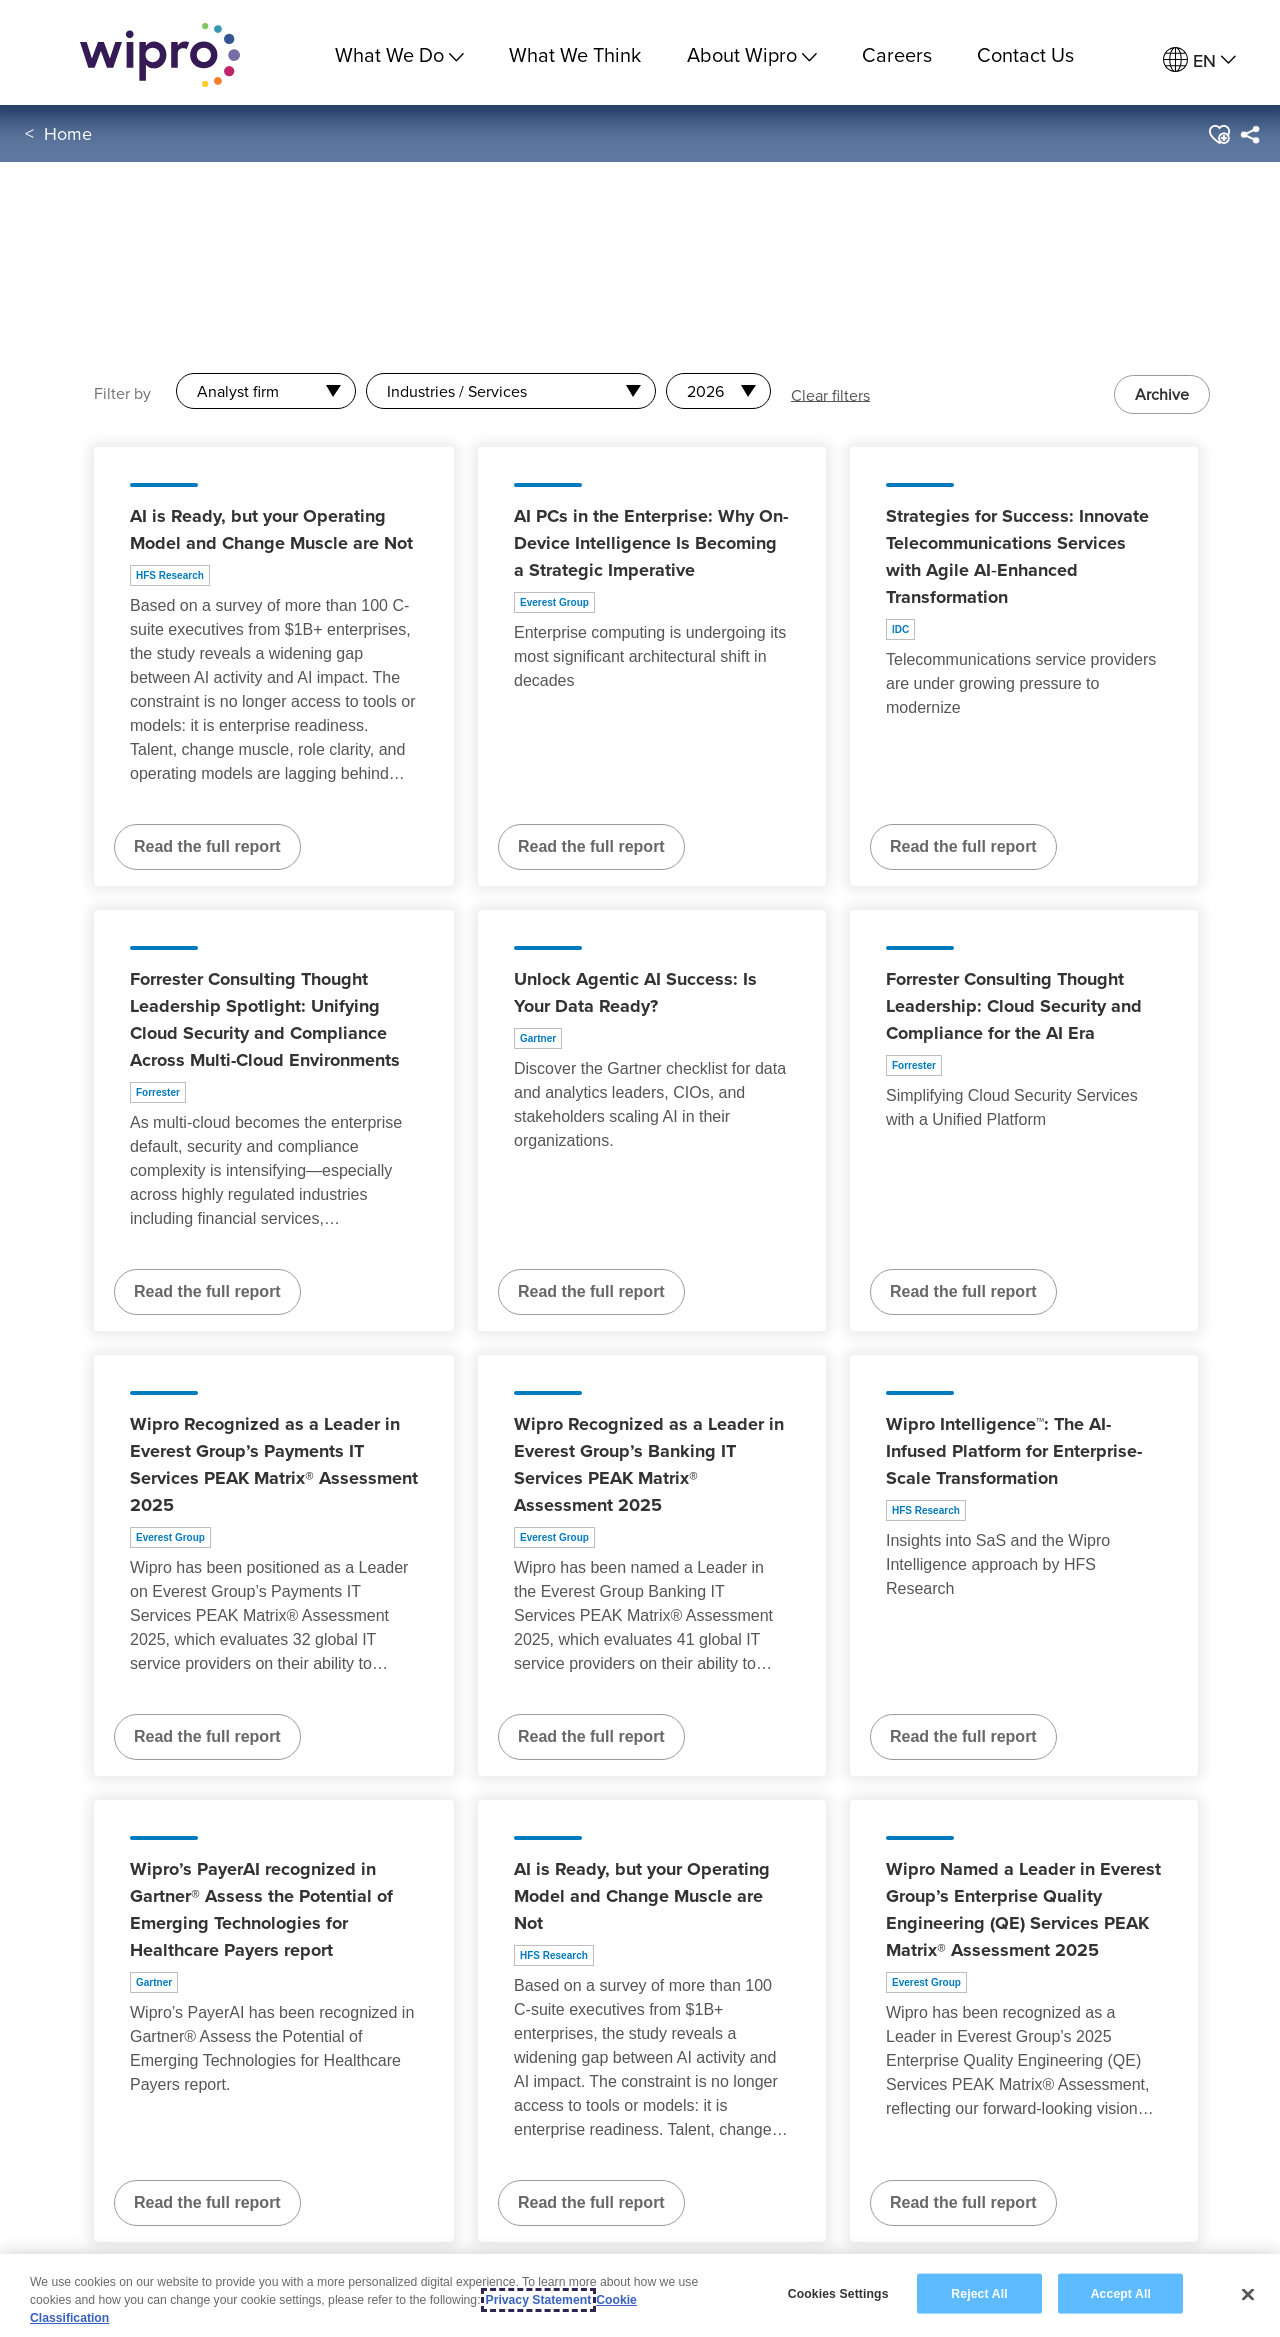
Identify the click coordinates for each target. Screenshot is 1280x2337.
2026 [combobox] (705, 391)
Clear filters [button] (830, 394)
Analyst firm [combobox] (238, 391)
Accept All (1121, 2293)
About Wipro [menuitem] (752, 54)
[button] (1218, 139)
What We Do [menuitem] (399, 54)
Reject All (979, 2293)
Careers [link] (897, 54)
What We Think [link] (575, 54)
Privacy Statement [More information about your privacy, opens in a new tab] (539, 2300)
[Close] (1248, 2294)
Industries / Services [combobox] (457, 391)
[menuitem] (1199, 60)
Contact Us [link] (1025, 54)
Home (68, 138)
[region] (640, 2295)
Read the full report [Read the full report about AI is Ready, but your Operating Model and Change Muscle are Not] (207, 846)
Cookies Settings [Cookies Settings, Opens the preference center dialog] (838, 2293)
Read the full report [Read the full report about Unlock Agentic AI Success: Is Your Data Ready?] (591, 1291)
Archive (1162, 394)
